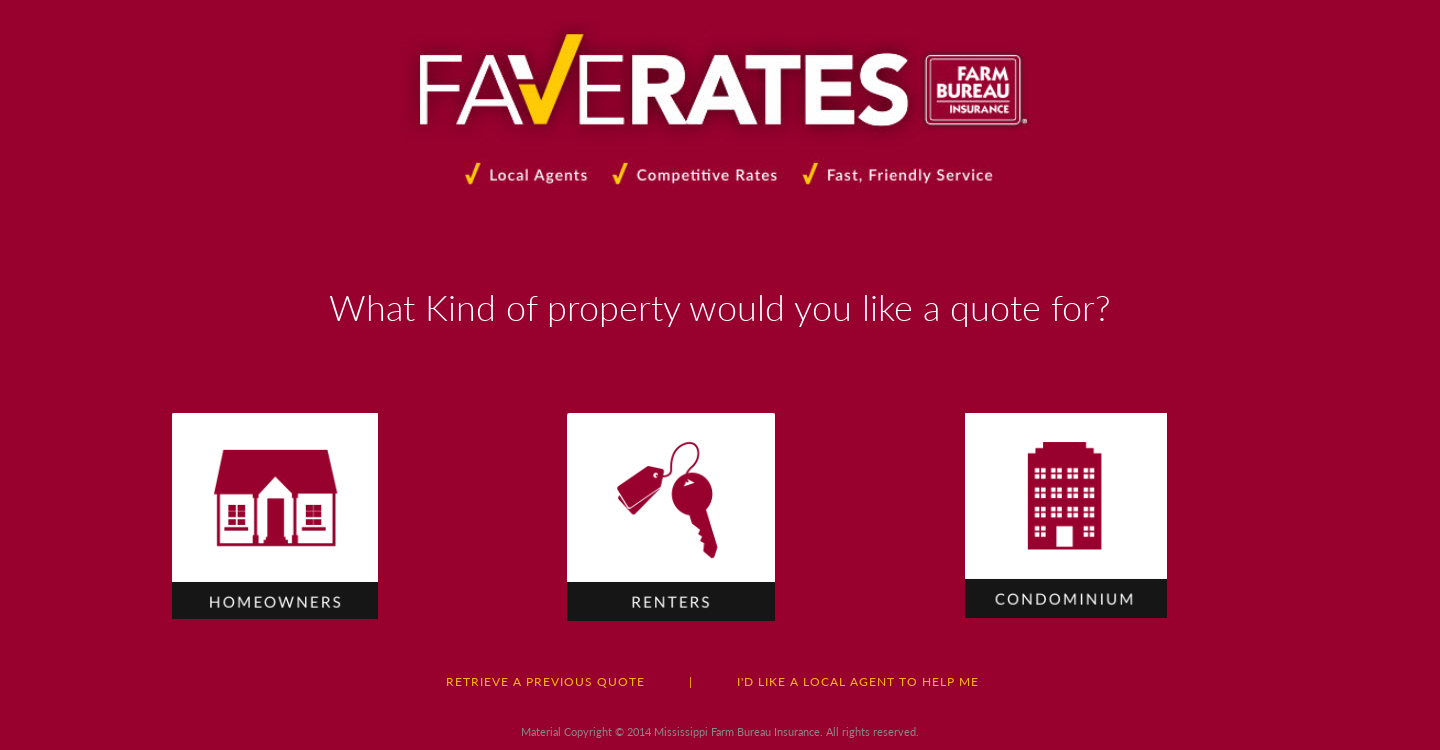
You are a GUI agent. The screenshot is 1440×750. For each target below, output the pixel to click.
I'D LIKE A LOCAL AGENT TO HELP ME (858, 681)
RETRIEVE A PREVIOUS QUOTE (545, 681)
